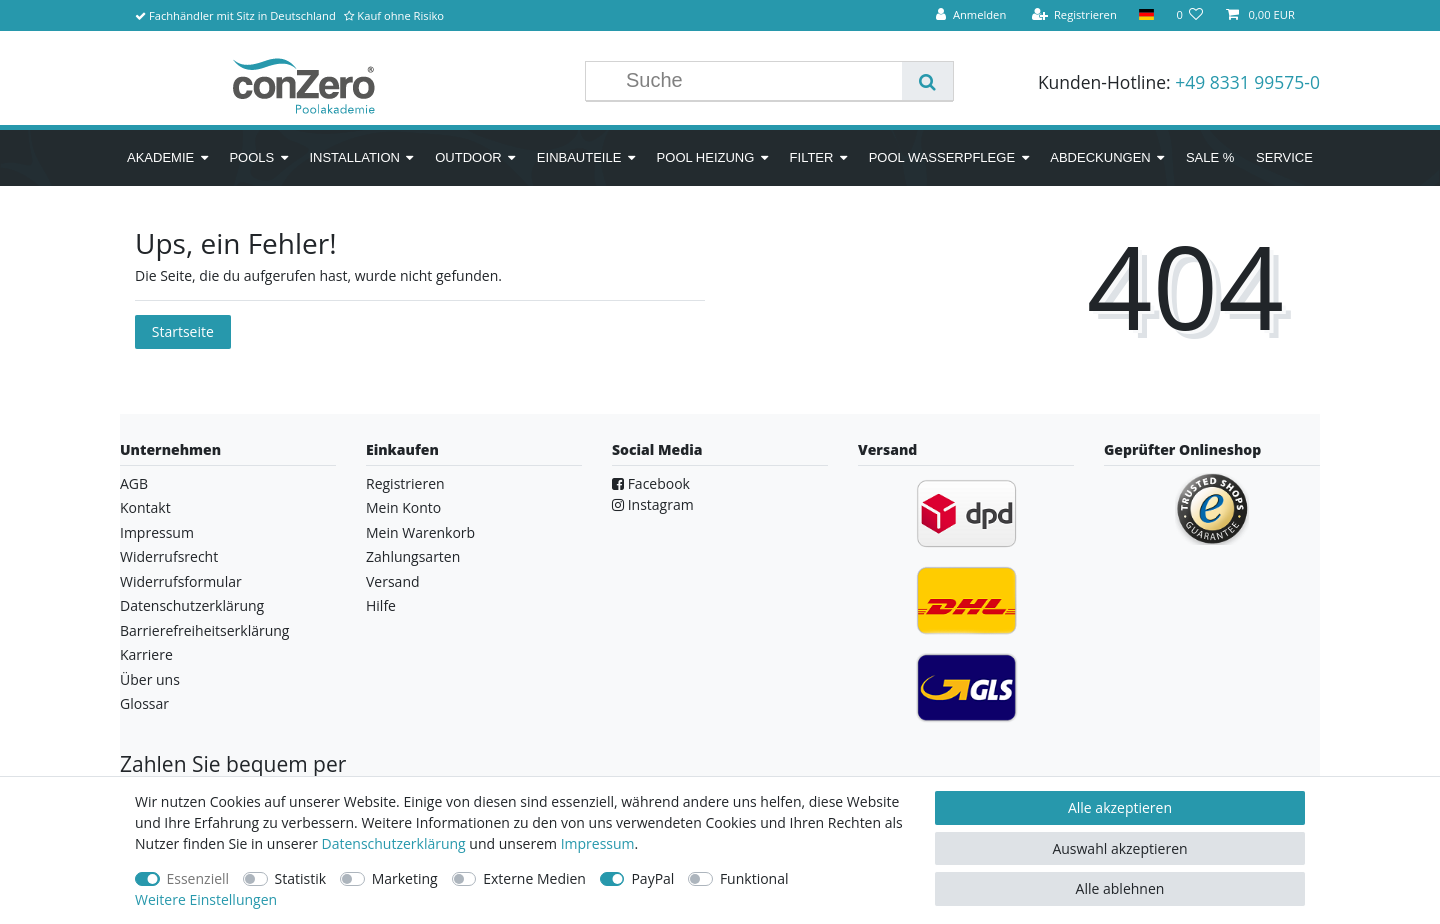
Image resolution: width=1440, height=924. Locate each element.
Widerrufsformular (181, 581)
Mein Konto (403, 507)
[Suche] (927, 81)
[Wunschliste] (1189, 15)
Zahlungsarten (413, 556)
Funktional (754, 878)
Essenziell (198, 878)
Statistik (301, 878)
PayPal (652, 878)
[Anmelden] (971, 15)
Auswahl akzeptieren (1119, 848)
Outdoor (468, 157)
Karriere (146, 654)
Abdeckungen (1100, 157)
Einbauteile (579, 157)
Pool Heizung (706, 157)
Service (1284, 157)
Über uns (150, 679)
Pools (251, 157)
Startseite (183, 331)
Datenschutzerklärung (192, 605)
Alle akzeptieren (1120, 807)
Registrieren (405, 483)
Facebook (651, 483)
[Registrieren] (1074, 15)
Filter (812, 157)
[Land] (1146, 15)
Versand (393, 581)
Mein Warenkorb (420, 532)
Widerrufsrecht (169, 556)
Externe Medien (534, 878)
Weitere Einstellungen (206, 899)
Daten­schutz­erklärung (394, 843)
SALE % (1210, 157)
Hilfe (381, 605)
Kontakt (145, 507)
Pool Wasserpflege (942, 157)
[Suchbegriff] (759, 81)
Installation (354, 157)
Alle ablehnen (1120, 888)
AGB (134, 483)
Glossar (144, 703)
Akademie (160, 157)
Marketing (405, 878)
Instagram (653, 504)
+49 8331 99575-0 (1247, 82)
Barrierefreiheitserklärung (204, 630)
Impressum (157, 532)
